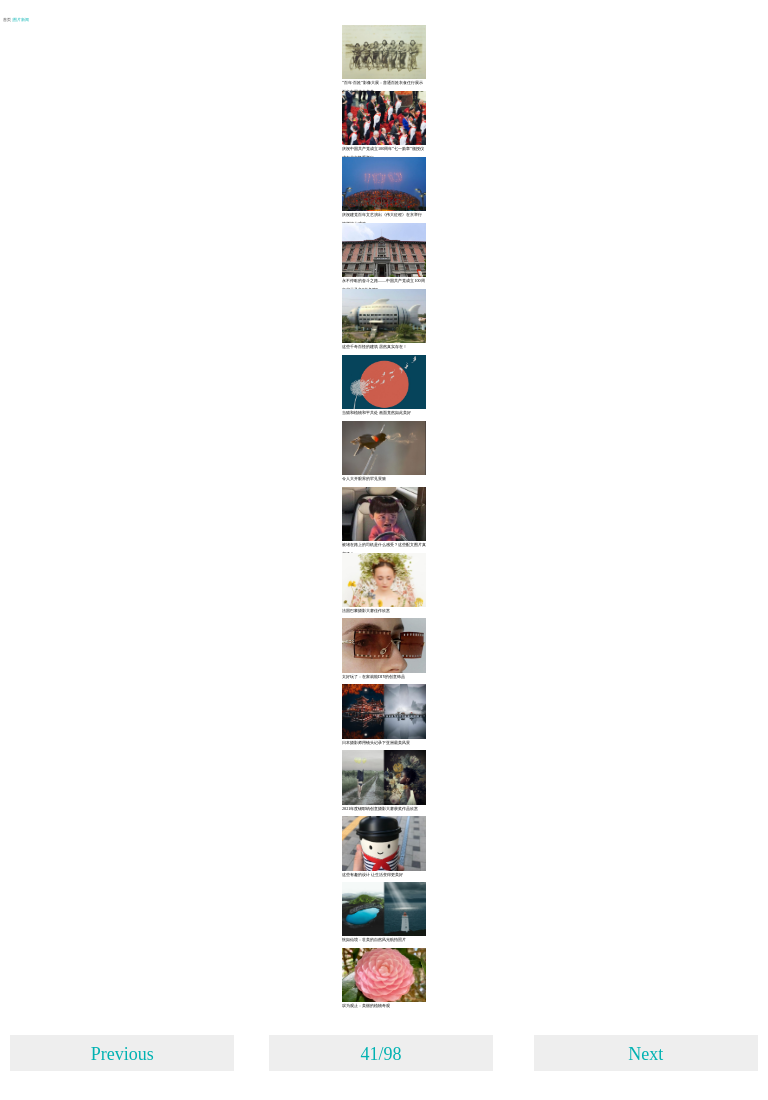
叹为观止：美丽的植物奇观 (366, 1005)
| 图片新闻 (21, 20)
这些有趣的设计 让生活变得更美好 (372, 874)
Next (645, 1054)
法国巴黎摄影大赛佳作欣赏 (366, 610)
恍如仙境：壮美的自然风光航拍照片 (374, 939)
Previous (122, 1054)
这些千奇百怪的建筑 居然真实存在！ (374, 346)
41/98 (380, 1054)
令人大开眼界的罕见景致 (364, 478)
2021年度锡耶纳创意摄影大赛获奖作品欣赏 (380, 808)
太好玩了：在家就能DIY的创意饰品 (373, 676)
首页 (7, 20)
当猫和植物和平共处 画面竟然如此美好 (376, 412)
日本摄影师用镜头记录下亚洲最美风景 (376, 742)
